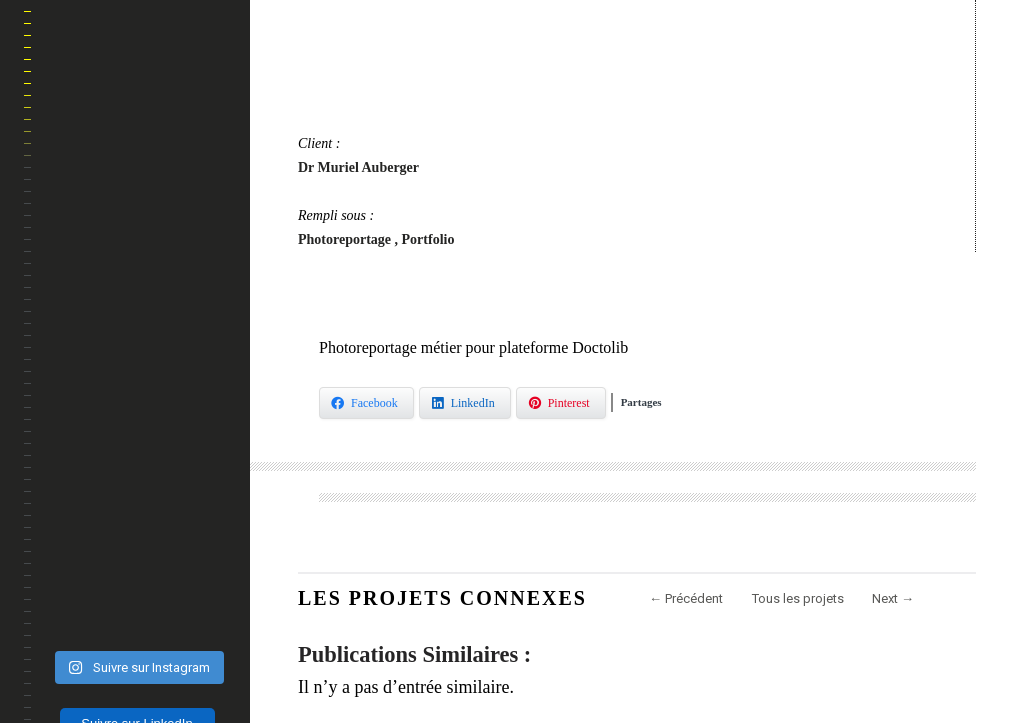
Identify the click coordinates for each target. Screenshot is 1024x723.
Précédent (686, 598)
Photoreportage (346, 239)
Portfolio (428, 239)
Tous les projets (798, 598)
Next (893, 598)
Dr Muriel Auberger (358, 167)
